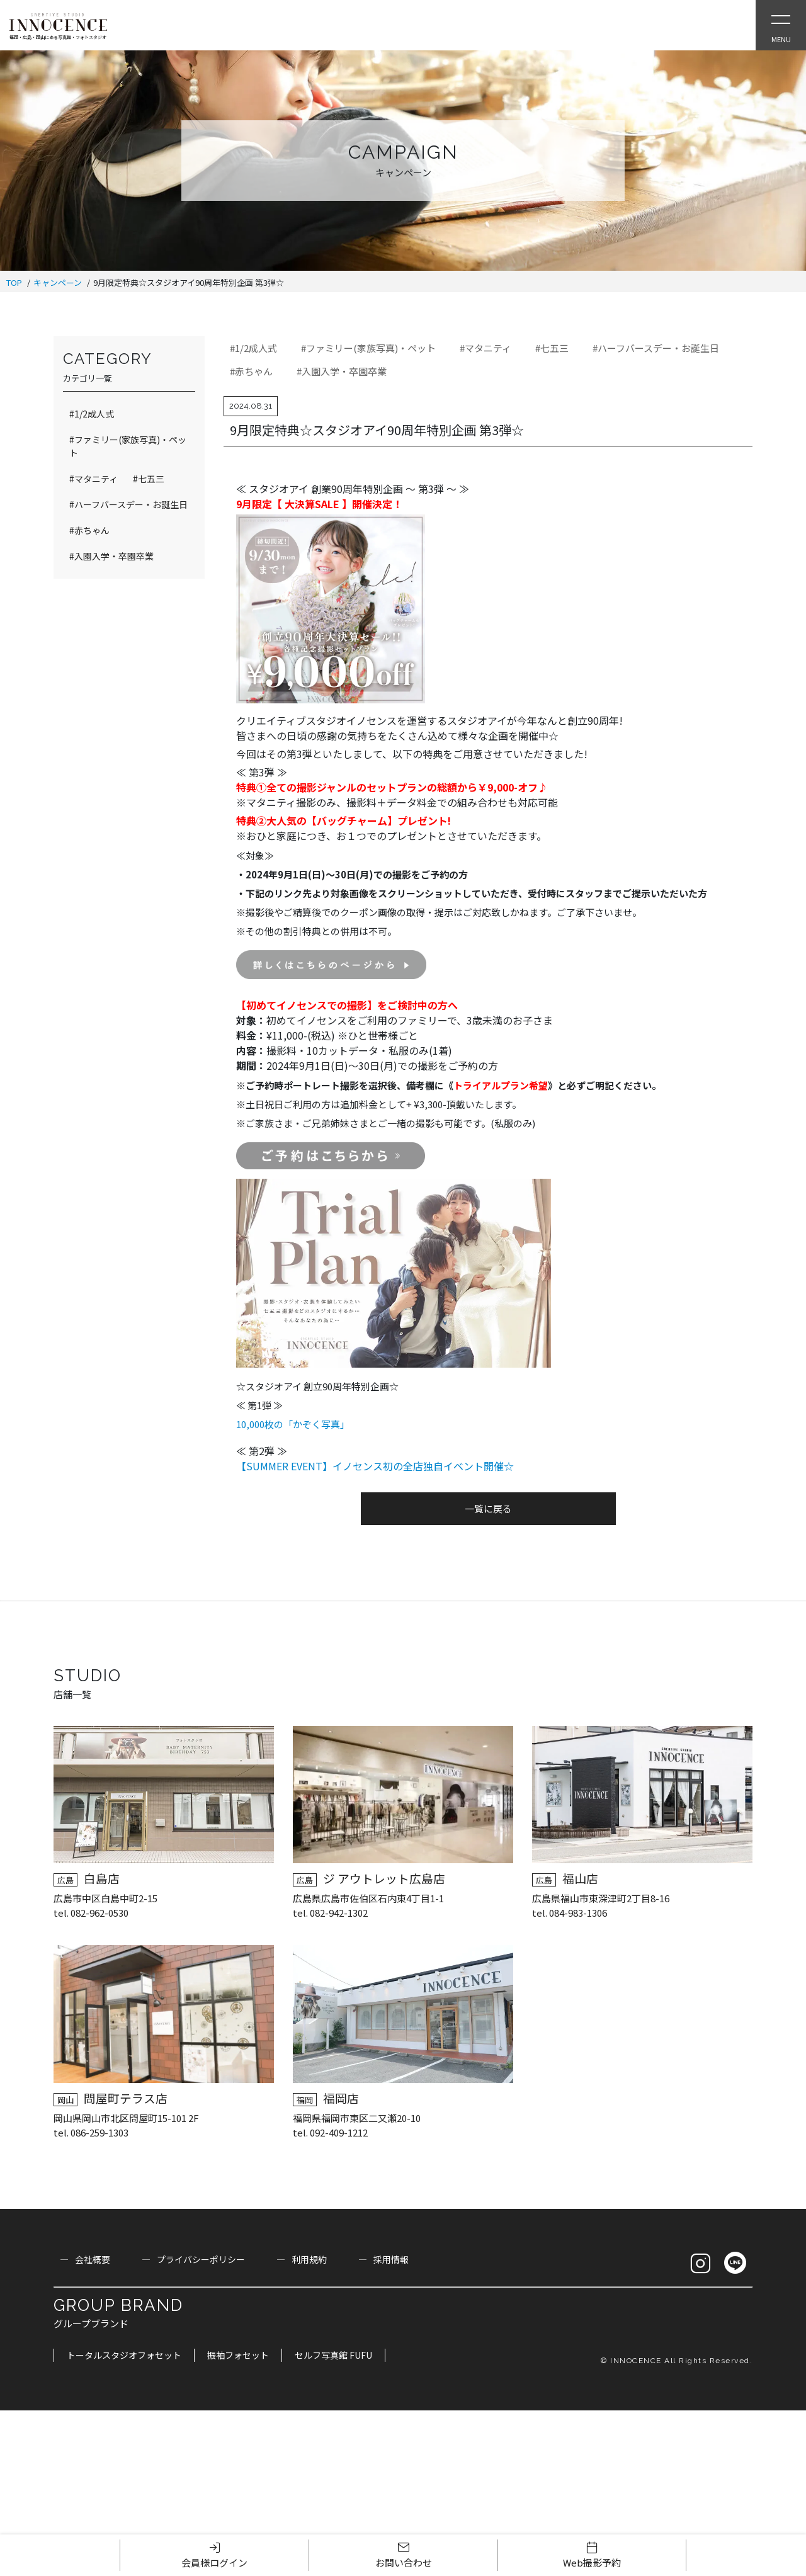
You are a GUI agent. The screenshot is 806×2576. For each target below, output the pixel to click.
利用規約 (309, 2259)
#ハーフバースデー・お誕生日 (656, 348)
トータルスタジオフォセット (124, 2355)
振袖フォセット (238, 2355)
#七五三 (552, 348)
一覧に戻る (488, 1508)
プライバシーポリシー (201, 2259)
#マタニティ (485, 348)
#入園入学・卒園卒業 (342, 371)
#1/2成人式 (253, 348)
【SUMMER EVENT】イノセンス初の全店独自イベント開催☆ (375, 1465)
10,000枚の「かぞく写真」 (292, 1424)
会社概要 (92, 2259)
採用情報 (391, 2259)
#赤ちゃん (251, 371)
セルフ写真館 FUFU (333, 2355)
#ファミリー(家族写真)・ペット (368, 348)
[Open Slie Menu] (781, 25)
